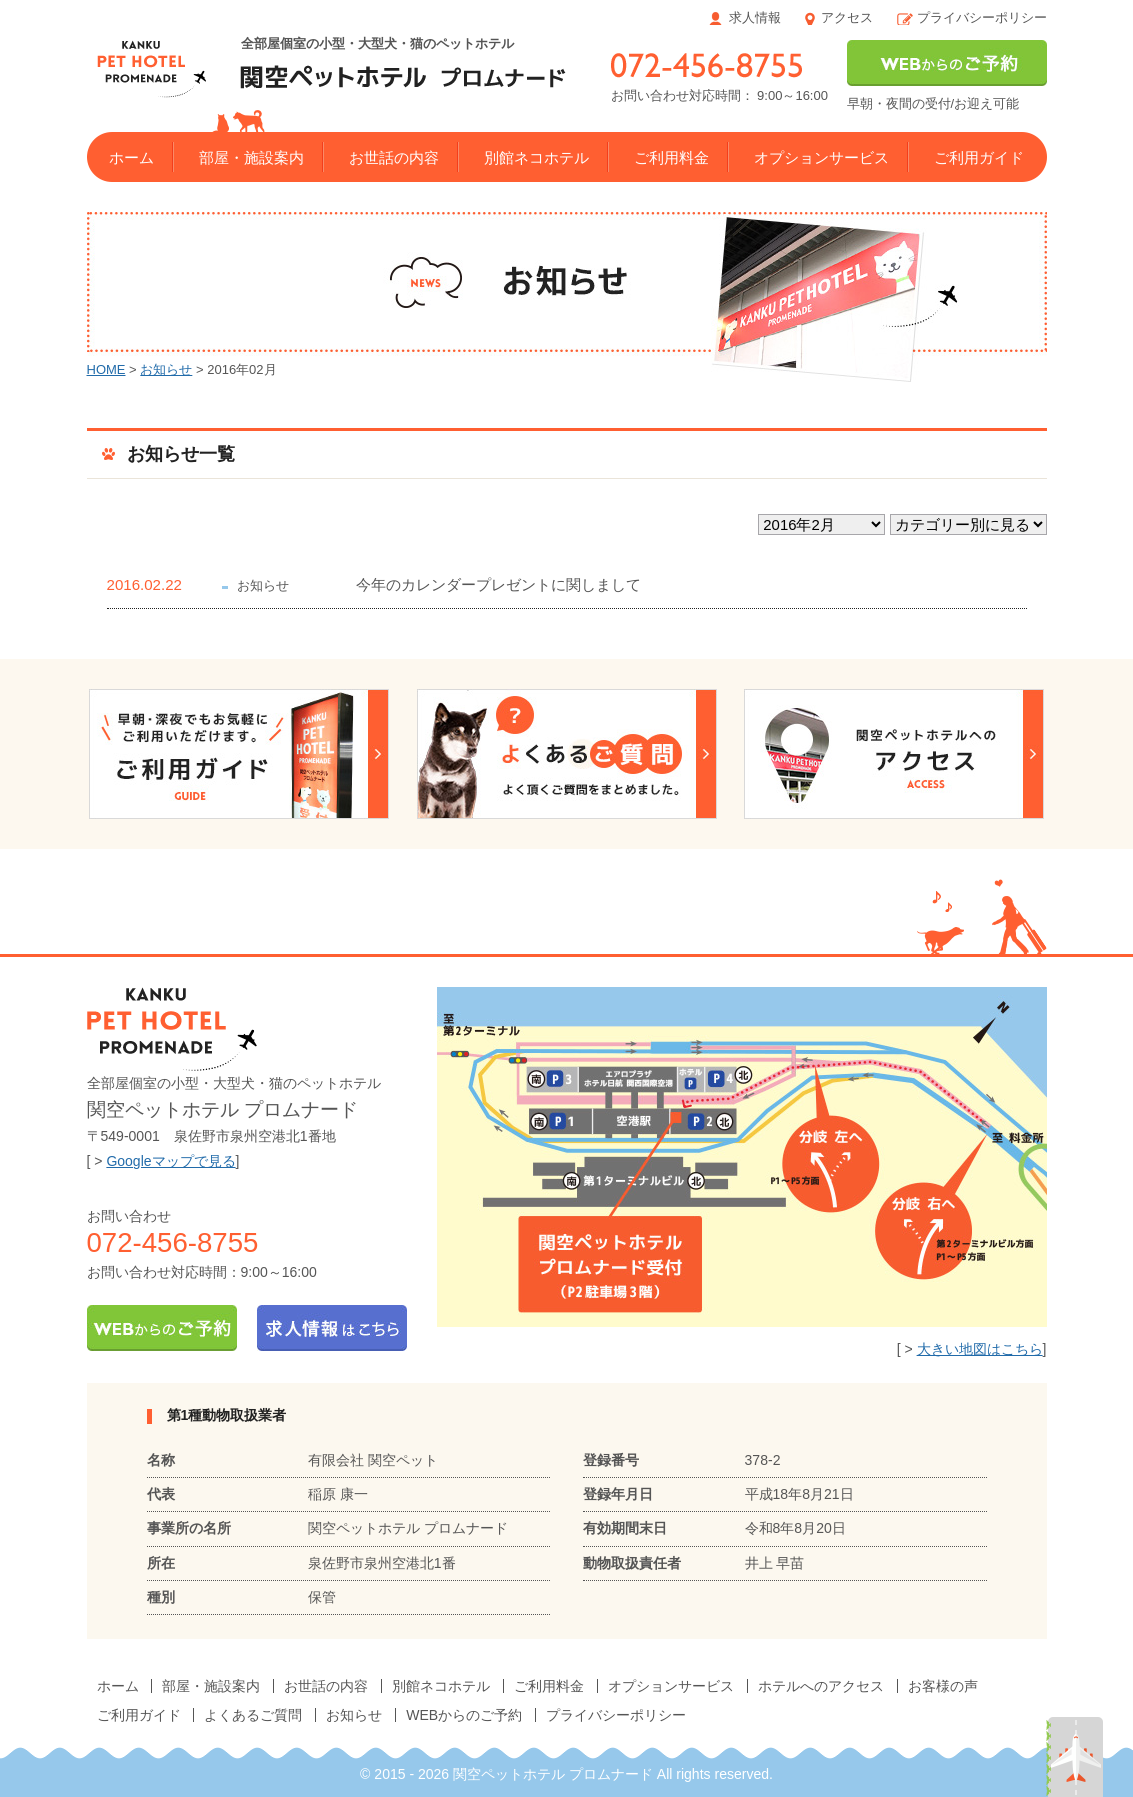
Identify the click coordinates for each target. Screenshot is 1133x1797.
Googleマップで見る (170, 1161)
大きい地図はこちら (980, 1349)
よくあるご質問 (253, 1715)
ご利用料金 (671, 157)
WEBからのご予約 (464, 1715)
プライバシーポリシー (982, 17)
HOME (106, 369)
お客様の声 (943, 1686)
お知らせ (166, 369)
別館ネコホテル (536, 157)
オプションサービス (821, 157)
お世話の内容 (394, 157)
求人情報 (755, 17)
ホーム (131, 157)
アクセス (847, 17)
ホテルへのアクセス (821, 1686)
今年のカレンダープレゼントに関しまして (498, 584)
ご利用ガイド (979, 157)
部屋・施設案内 (251, 157)
